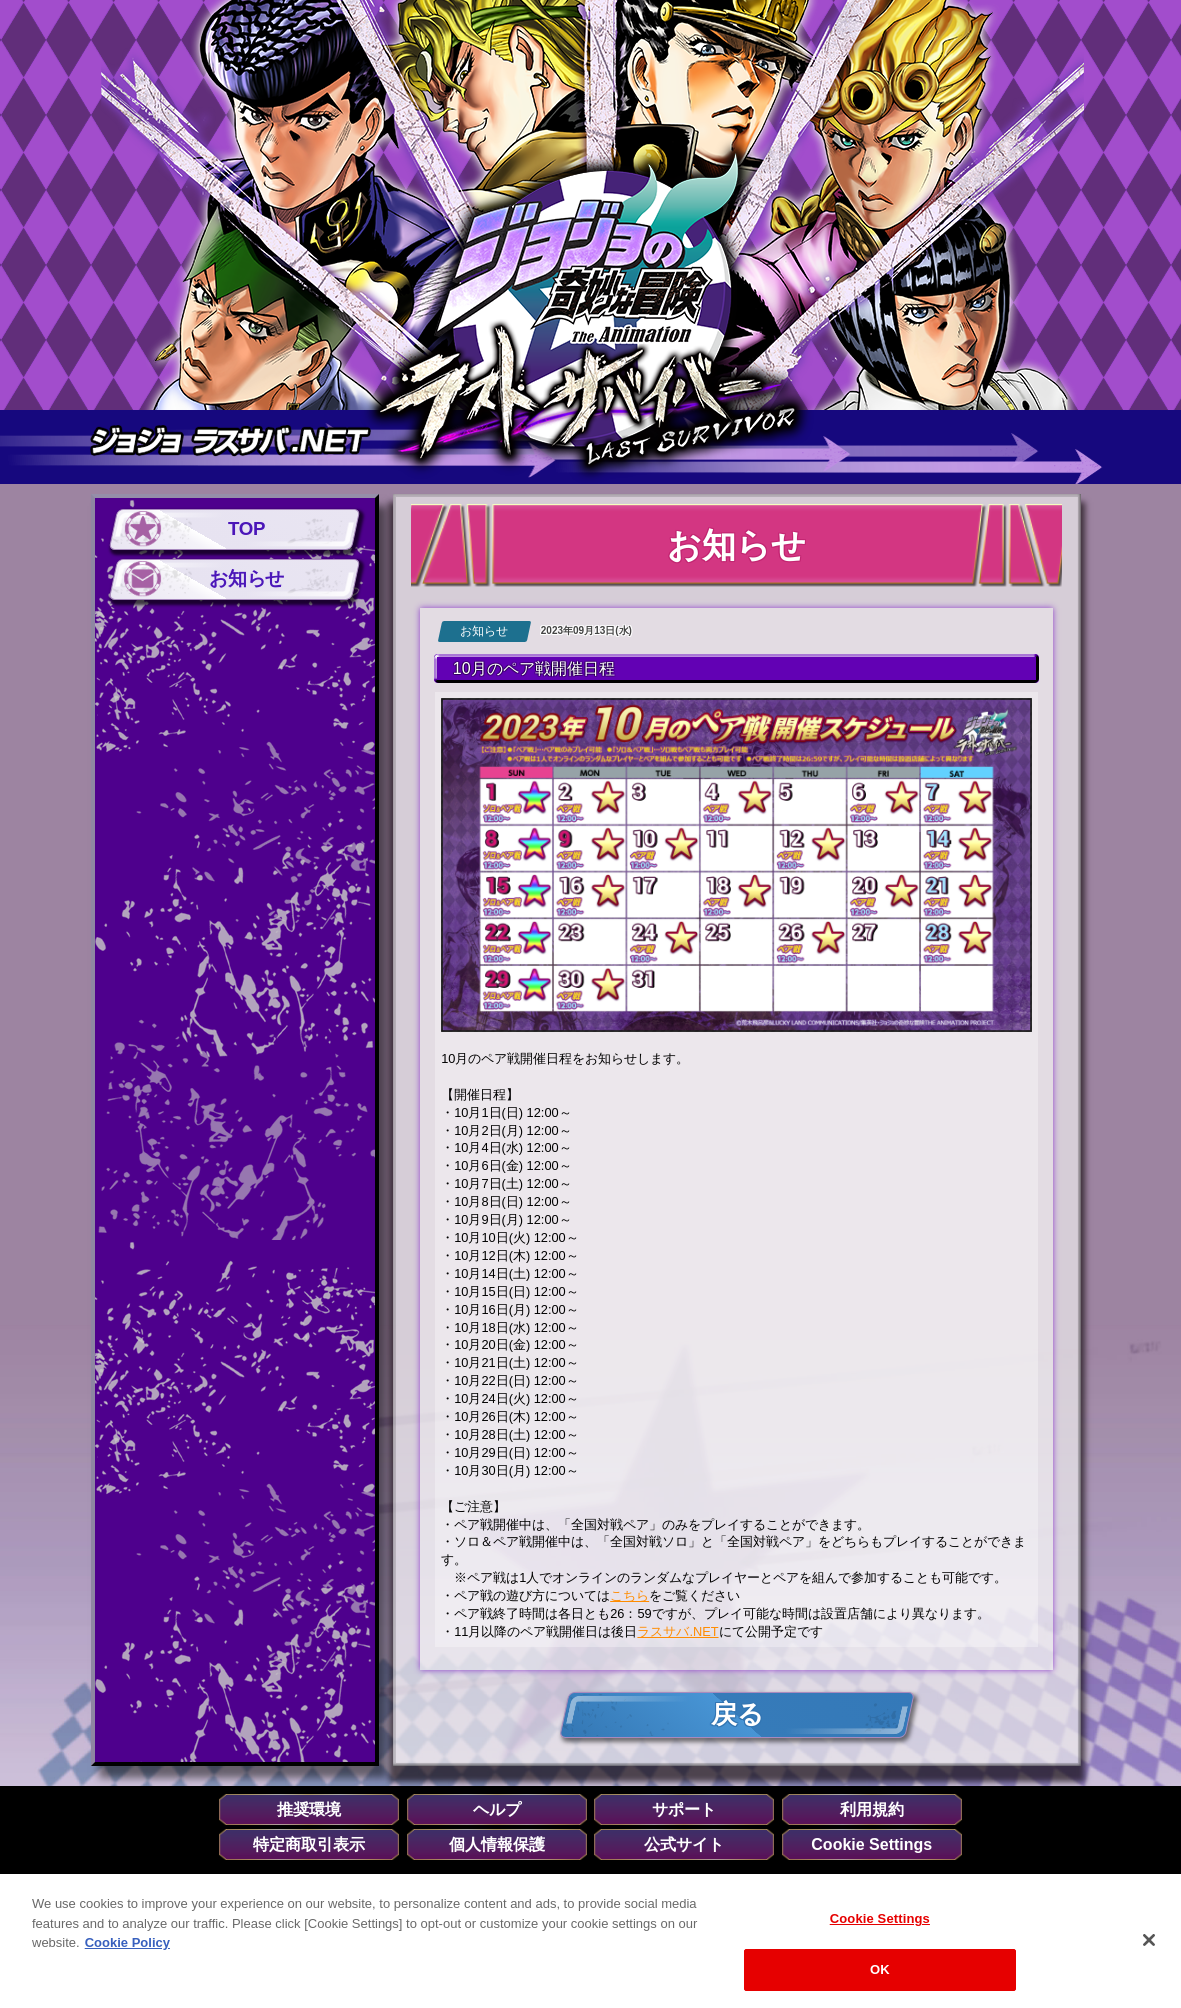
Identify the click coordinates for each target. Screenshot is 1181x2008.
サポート (684, 1810)
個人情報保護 (497, 1845)
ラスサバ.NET (677, 1631)
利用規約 (872, 1810)
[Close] (1149, 1948)
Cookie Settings (871, 1845)
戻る (736, 1715)
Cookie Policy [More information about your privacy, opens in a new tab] (127, 1950)
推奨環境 (309, 1810)
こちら (629, 1595)
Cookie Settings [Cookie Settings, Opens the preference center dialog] (880, 1926)
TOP (246, 529)
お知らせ (246, 578)
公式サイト (684, 1845)
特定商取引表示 (309, 1845)
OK (880, 1977)
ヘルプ (497, 1810)
